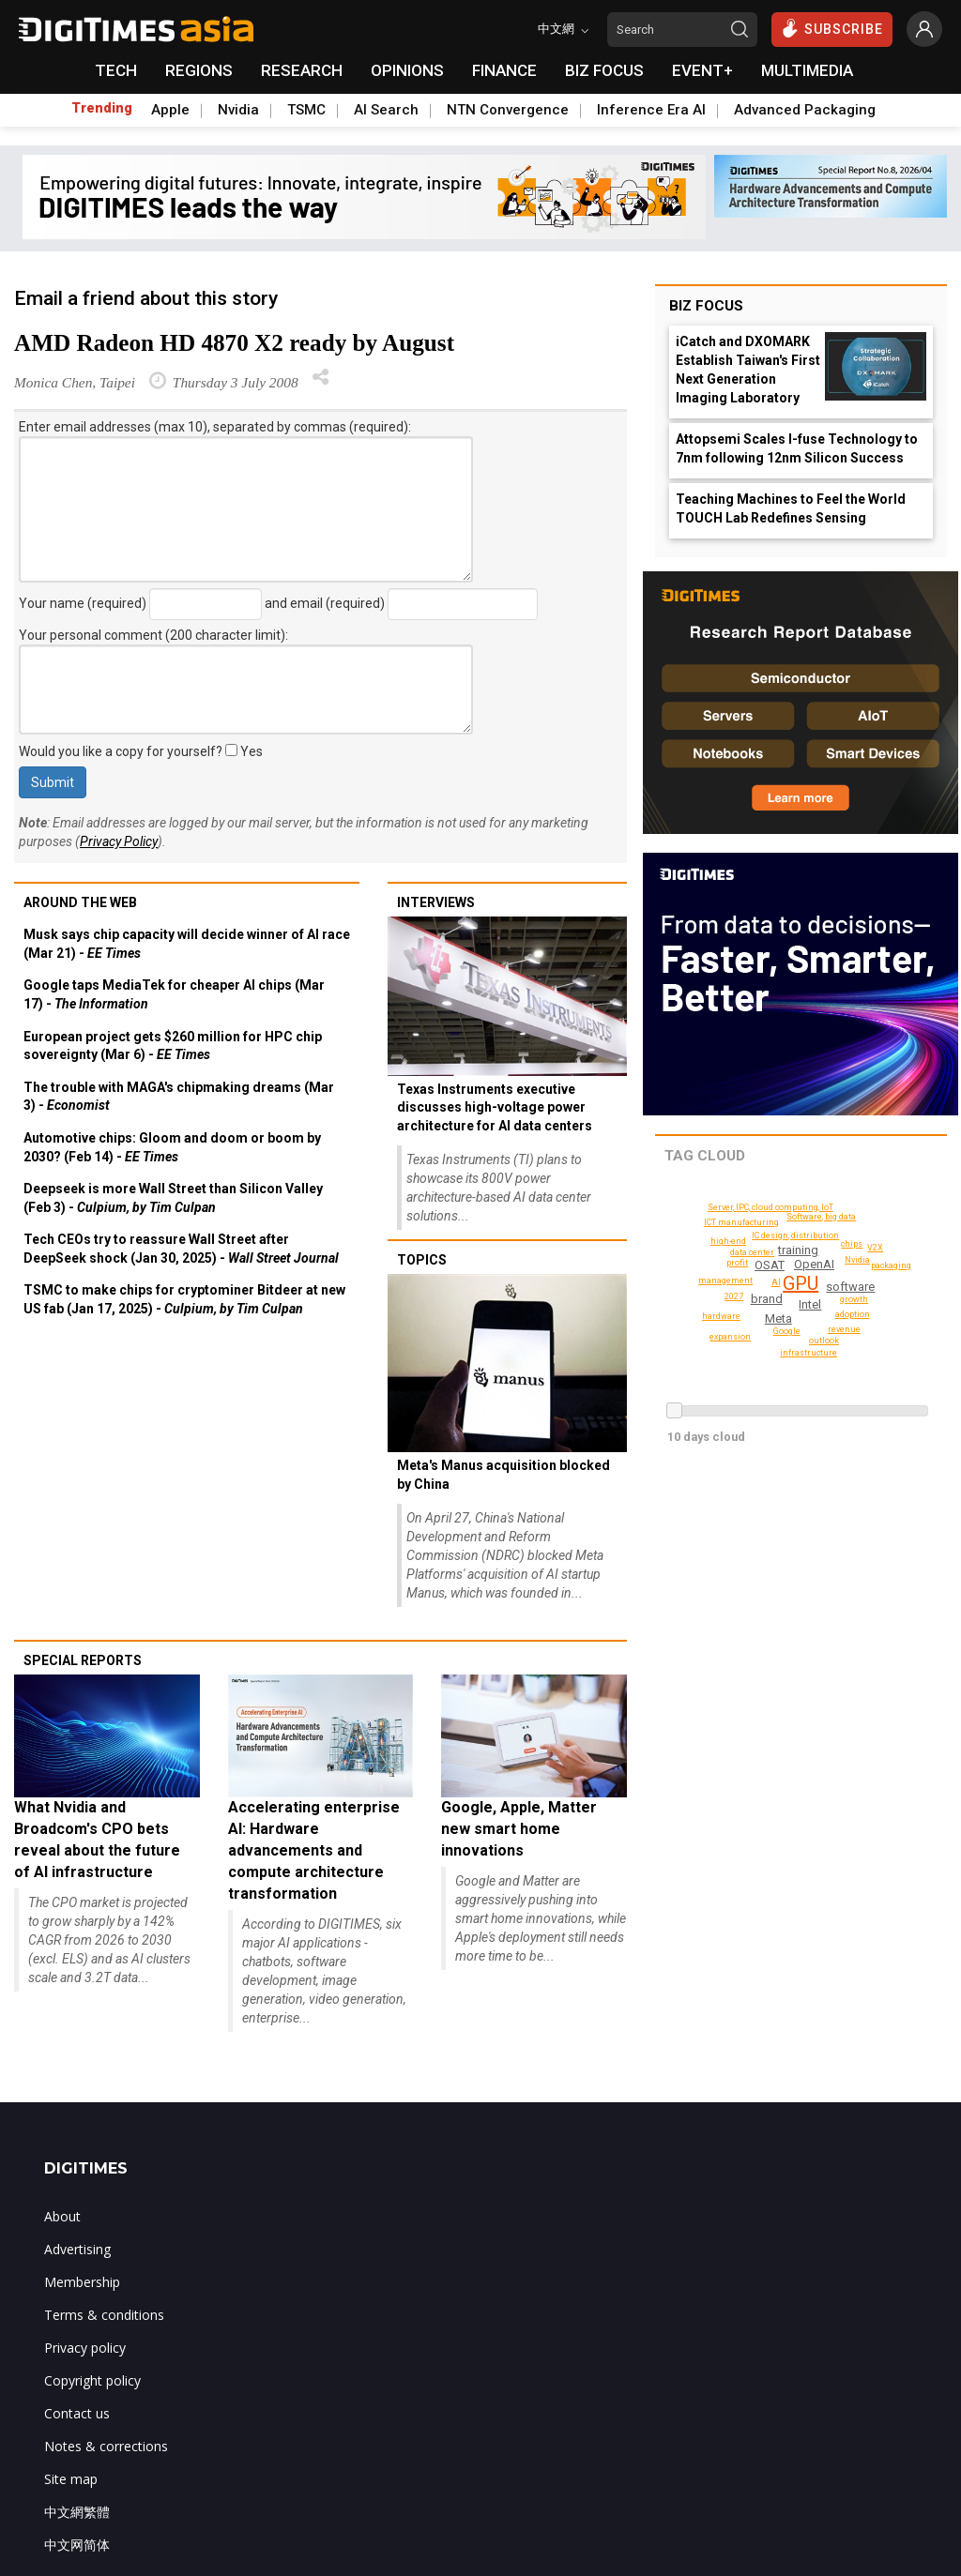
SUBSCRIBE (832, 28)
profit (738, 1262)
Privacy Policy (119, 841)
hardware (723, 1316)
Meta (778, 1318)
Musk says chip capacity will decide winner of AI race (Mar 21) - (186, 944)
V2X (875, 1247)
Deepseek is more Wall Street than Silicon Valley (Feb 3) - (173, 1198)
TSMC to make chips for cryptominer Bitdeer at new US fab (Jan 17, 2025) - (184, 1299)
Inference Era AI (651, 109)
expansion (732, 1336)
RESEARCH (302, 70)
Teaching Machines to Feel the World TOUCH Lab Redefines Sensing (791, 508)
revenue (735, 1296)
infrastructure (811, 1352)
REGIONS (199, 70)
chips (821, 1216)
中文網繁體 (77, 2512)
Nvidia (238, 109)
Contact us (77, 2413)
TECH (116, 70)
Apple (170, 109)
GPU (799, 1283)
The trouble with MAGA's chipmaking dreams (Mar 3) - (178, 1097)
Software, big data (825, 1340)
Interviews (436, 902)
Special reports (82, 1660)
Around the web (80, 902)
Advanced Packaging (805, 109)
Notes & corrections (106, 2446)
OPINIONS (407, 70)
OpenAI (814, 1264)
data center (753, 1252)
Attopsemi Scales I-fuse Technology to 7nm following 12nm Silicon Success (797, 448)
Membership (82, 2282)
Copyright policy (92, 2380)
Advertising (77, 2249)
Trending (101, 107)
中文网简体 (77, 2544)
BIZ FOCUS (604, 70)
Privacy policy (85, 2347)
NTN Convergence (508, 109)
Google (787, 1331)
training (799, 1250)
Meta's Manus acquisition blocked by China (503, 1475)
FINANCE (504, 70)
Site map (71, 2479)
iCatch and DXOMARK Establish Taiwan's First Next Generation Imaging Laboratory (748, 369)
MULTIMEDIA (807, 70)
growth (855, 1299)
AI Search (386, 109)
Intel (810, 1304)
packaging (892, 1265)
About (62, 2216)
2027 (843, 1329)
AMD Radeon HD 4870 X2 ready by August (234, 343)
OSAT (770, 1265)
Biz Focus (706, 305)
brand (768, 1299)
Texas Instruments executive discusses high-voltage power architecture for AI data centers (494, 1107)
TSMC (306, 109)
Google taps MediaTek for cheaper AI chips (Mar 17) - (174, 994)
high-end (730, 1241)
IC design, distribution (799, 1235)
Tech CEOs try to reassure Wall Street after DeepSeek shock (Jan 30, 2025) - (181, 1248)
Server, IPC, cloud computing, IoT (772, 1207)
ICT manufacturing (744, 1222)
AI (777, 1282)
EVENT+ (702, 70)
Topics (422, 1259)
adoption (853, 1314)
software (851, 1287)
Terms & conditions (104, 2315)
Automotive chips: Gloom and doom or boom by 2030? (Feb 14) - (172, 1147)
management (727, 1280)
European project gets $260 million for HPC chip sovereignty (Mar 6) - (172, 1046)
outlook (853, 1244)
